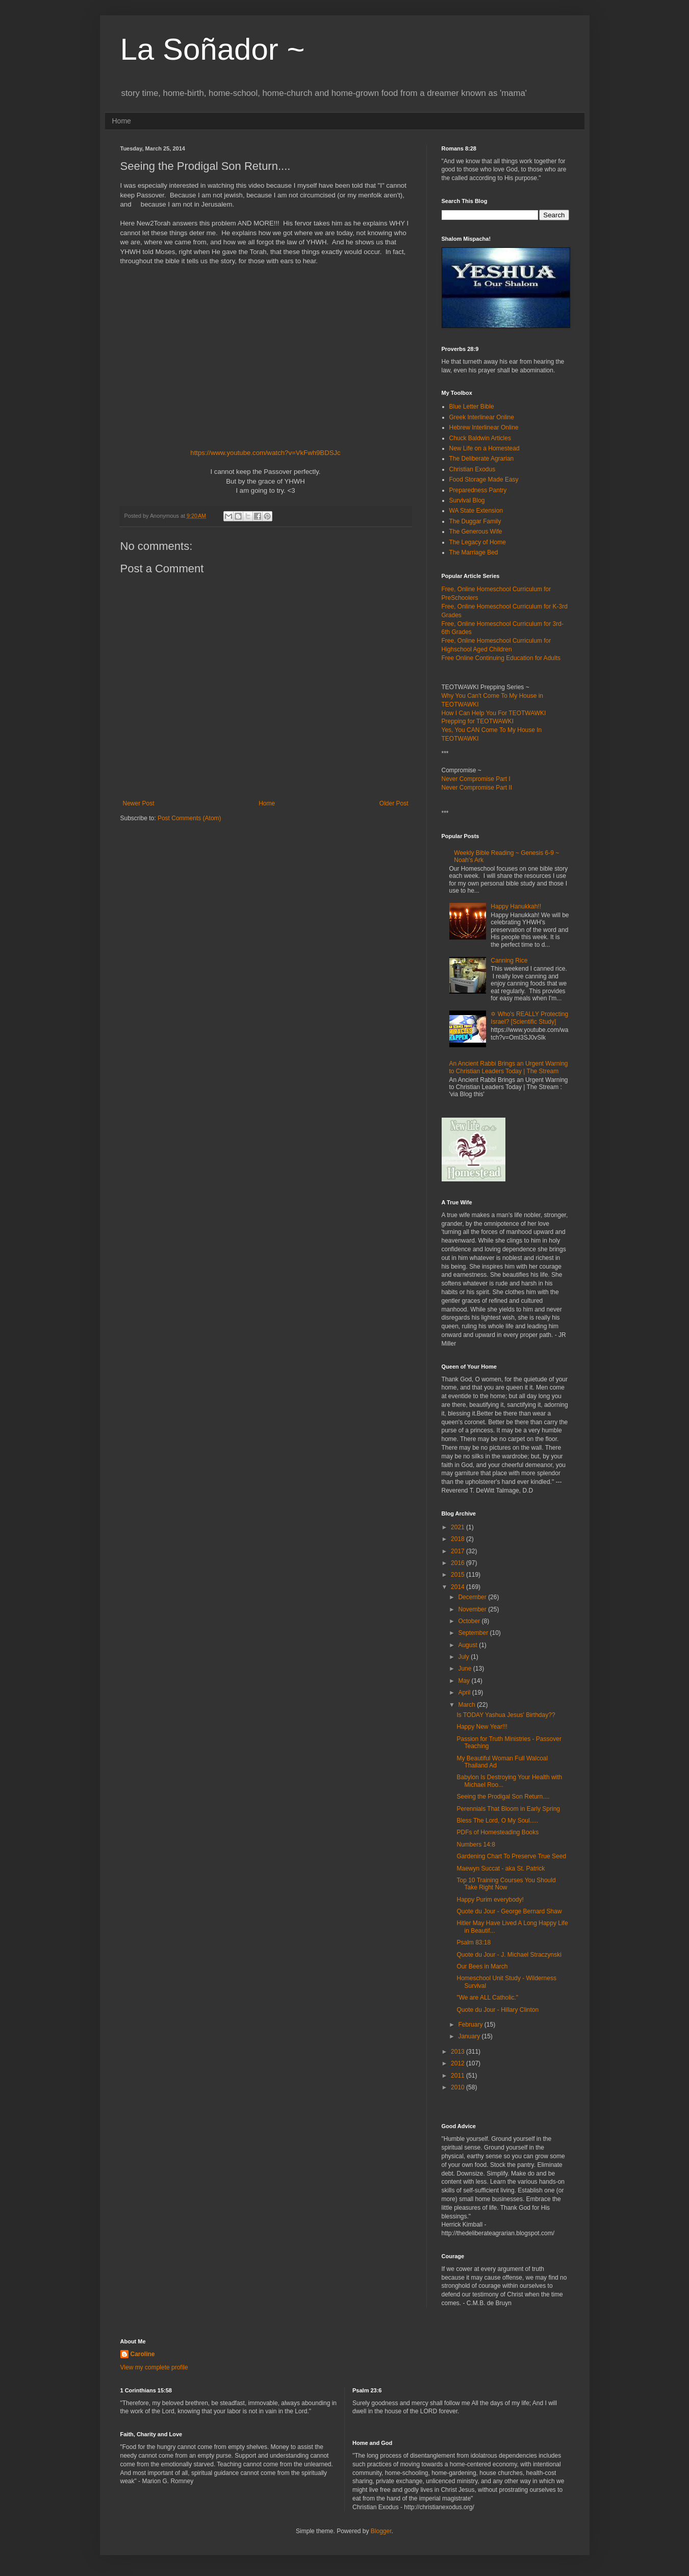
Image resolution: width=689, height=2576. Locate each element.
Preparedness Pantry (478, 490)
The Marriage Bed (473, 552)
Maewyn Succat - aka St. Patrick (500, 1868)
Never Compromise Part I (476, 778)
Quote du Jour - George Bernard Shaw (509, 1911)
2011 (458, 2075)
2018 (458, 1539)
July (464, 1656)
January (469, 2036)
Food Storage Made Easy (484, 479)
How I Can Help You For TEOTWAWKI (494, 713)
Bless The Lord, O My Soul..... (497, 1820)
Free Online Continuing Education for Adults (501, 658)
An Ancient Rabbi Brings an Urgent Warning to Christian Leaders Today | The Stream (508, 1067)
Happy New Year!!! (481, 1726)
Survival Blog (467, 500)
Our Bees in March (481, 1966)
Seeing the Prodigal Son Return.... (502, 1796)
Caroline (143, 2354)
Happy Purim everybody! (489, 1899)
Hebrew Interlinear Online (484, 427)
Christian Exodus (472, 469)
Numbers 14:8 (475, 1844)
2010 (458, 2087)
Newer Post (139, 803)
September (474, 1632)
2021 (458, 1527)
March (467, 1704)
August (468, 1645)
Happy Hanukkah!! (516, 906)
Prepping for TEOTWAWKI (478, 721)
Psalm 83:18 (473, 1942)
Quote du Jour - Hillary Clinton (497, 2009)
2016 (458, 1563)
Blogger (381, 2531)
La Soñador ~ (212, 49)
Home (121, 121)
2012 (458, 2063)
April (465, 1692)
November (473, 1609)
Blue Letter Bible (471, 406)
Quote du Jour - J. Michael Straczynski (508, 1954)
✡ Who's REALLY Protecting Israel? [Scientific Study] (529, 1018)
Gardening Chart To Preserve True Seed (511, 1856)
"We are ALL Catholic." (487, 1997)
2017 (458, 1551)
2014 (458, 1586)
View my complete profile (154, 2367)
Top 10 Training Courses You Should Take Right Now (505, 1884)
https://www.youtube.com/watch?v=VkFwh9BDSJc (265, 453)
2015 (458, 1574)
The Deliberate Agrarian (481, 458)
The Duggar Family (475, 521)
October (469, 1621)
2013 (458, 2051)
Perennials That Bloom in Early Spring (508, 1808)
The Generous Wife (475, 531)
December (473, 1597)
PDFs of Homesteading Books (497, 1832)
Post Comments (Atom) (189, 818)
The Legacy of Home (477, 542)
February (471, 2024)
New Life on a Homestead (484, 448)
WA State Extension (476, 510)
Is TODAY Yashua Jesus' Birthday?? (505, 1715)
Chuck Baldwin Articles (480, 438)
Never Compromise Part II (477, 787)
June (465, 1668)
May (464, 1680)
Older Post (394, 803)
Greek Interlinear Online (481, 417)
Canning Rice (509, 960)
